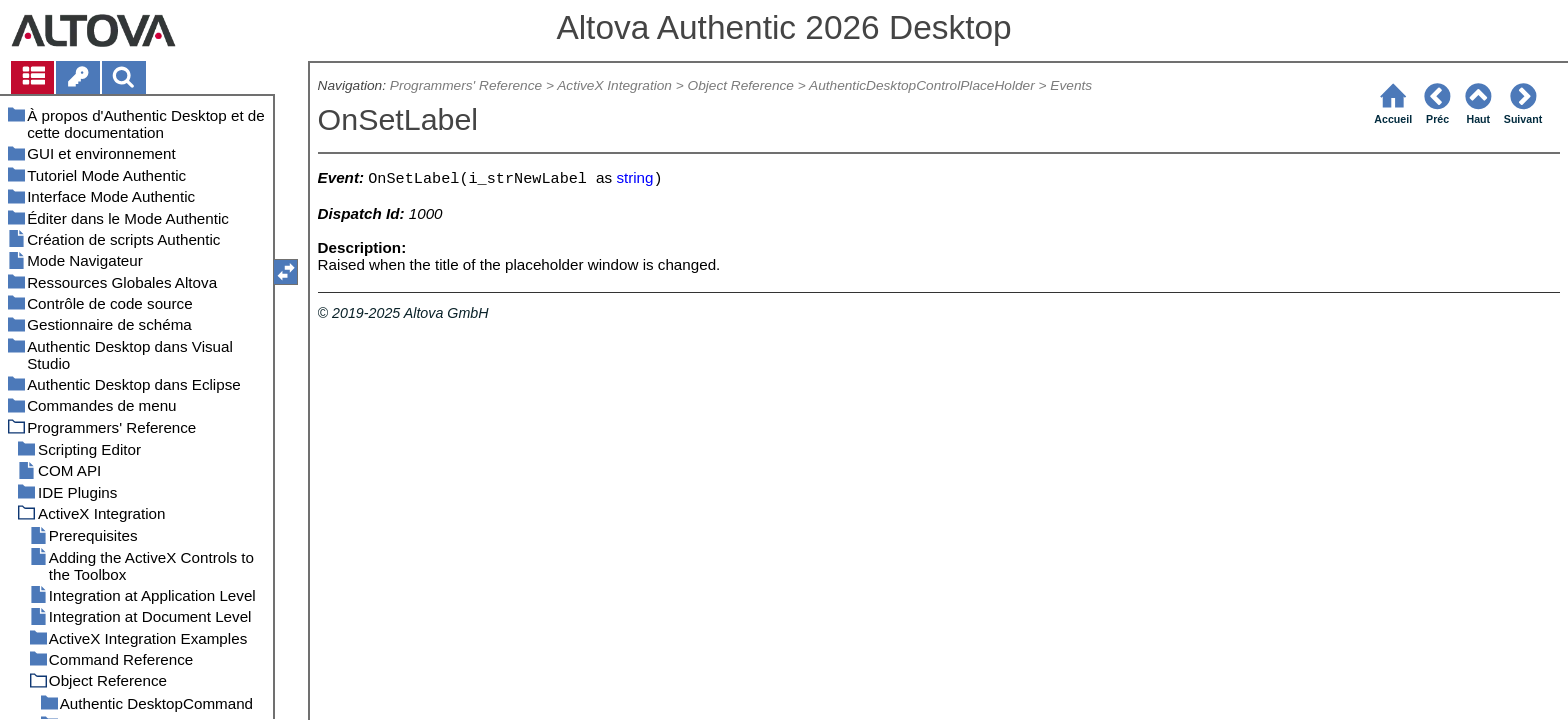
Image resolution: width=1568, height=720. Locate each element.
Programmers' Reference (466, 85)
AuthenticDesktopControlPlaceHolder (922, 85)
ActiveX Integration (614, 85)
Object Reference (741, 85)
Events (1071, 85)
